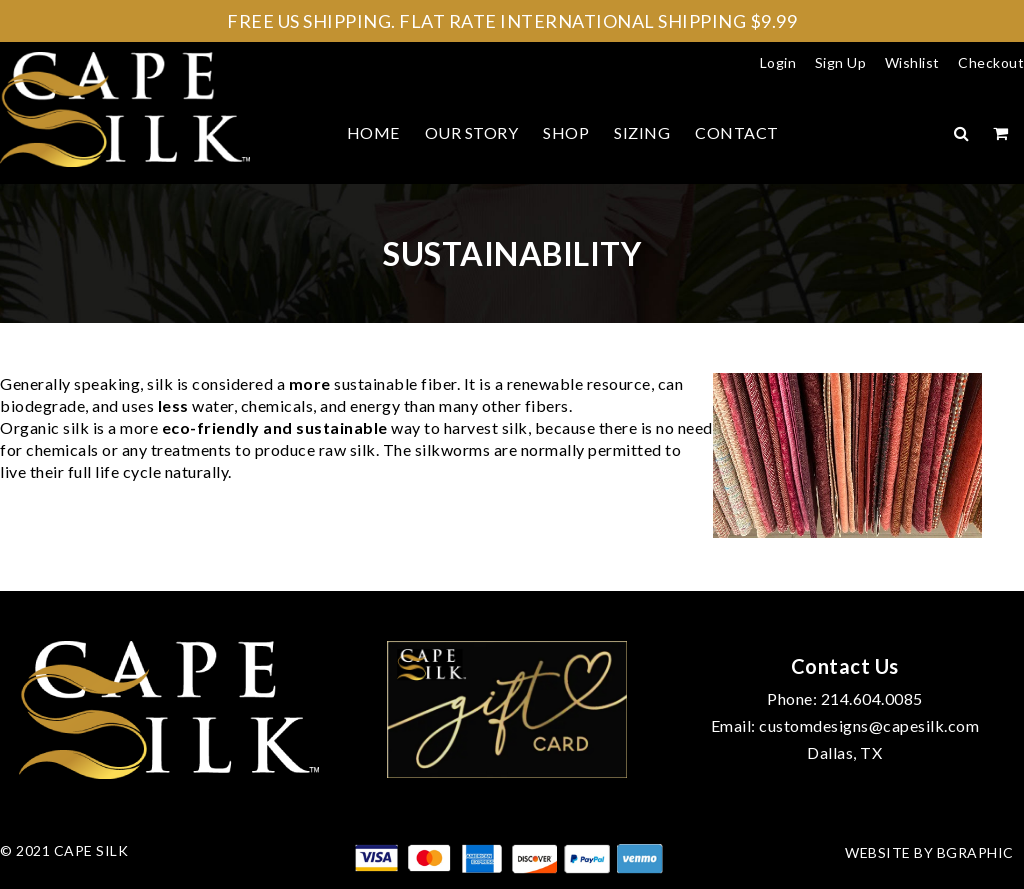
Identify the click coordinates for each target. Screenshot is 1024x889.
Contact (737, 132)
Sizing (642, 132)
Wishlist (912, 62)
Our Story (472, 132)
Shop (566, 132)
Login (778, 62)
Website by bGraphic (929, 852)
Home (373, 132)
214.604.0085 (872, 698)
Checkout (991, 62)
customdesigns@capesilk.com (869, 725)
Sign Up (841, 62)
